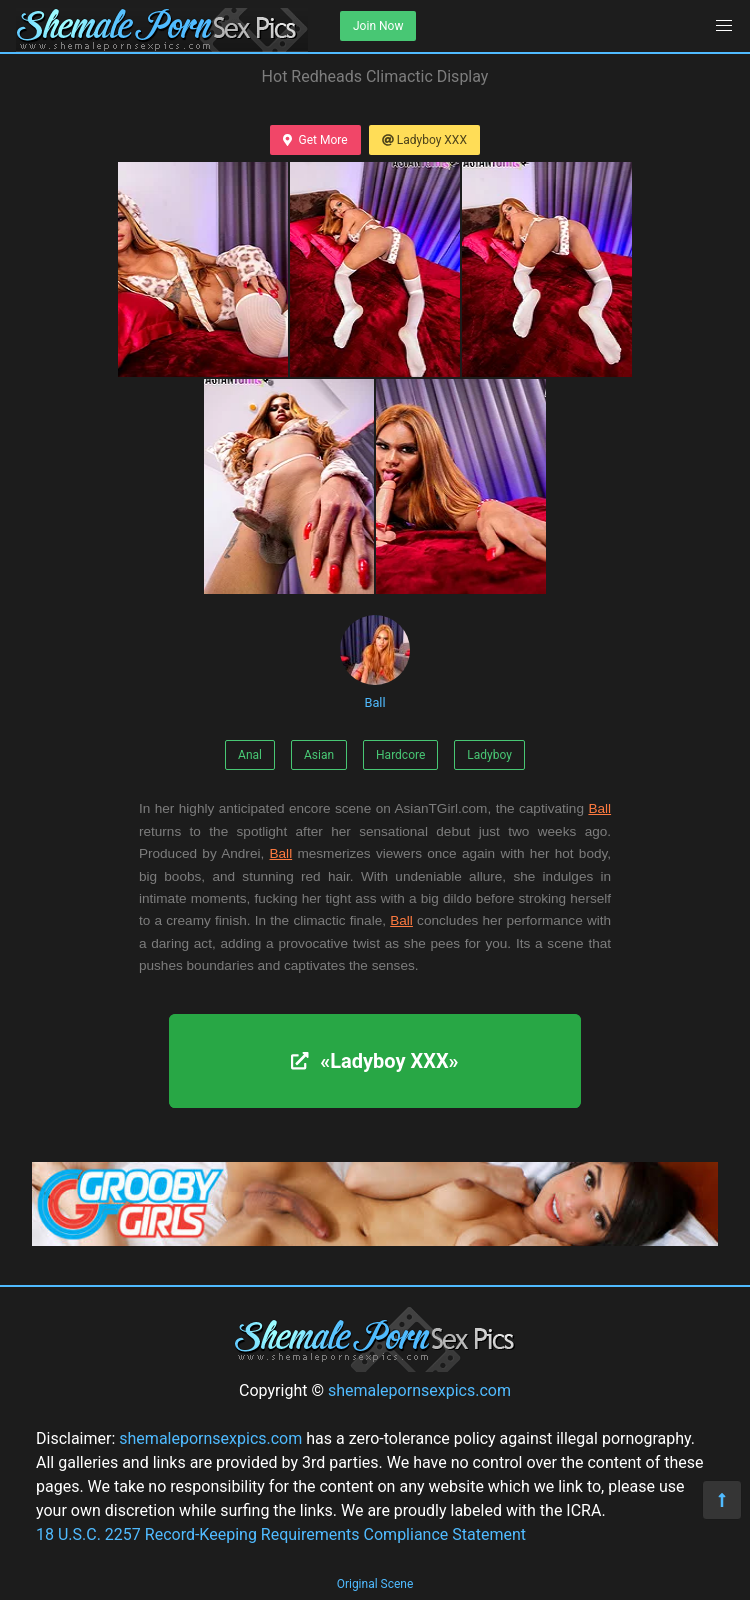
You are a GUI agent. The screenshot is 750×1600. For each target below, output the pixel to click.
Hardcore (400, 755)
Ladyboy (489, 755)
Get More (315, 140)
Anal (250, 755)
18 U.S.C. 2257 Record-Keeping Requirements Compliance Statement (281, 1534)
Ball (375, 662)
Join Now (378, 26)
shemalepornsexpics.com (419, 1390)
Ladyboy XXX (424, 140)
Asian (319, 755)
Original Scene (375, 1584)
